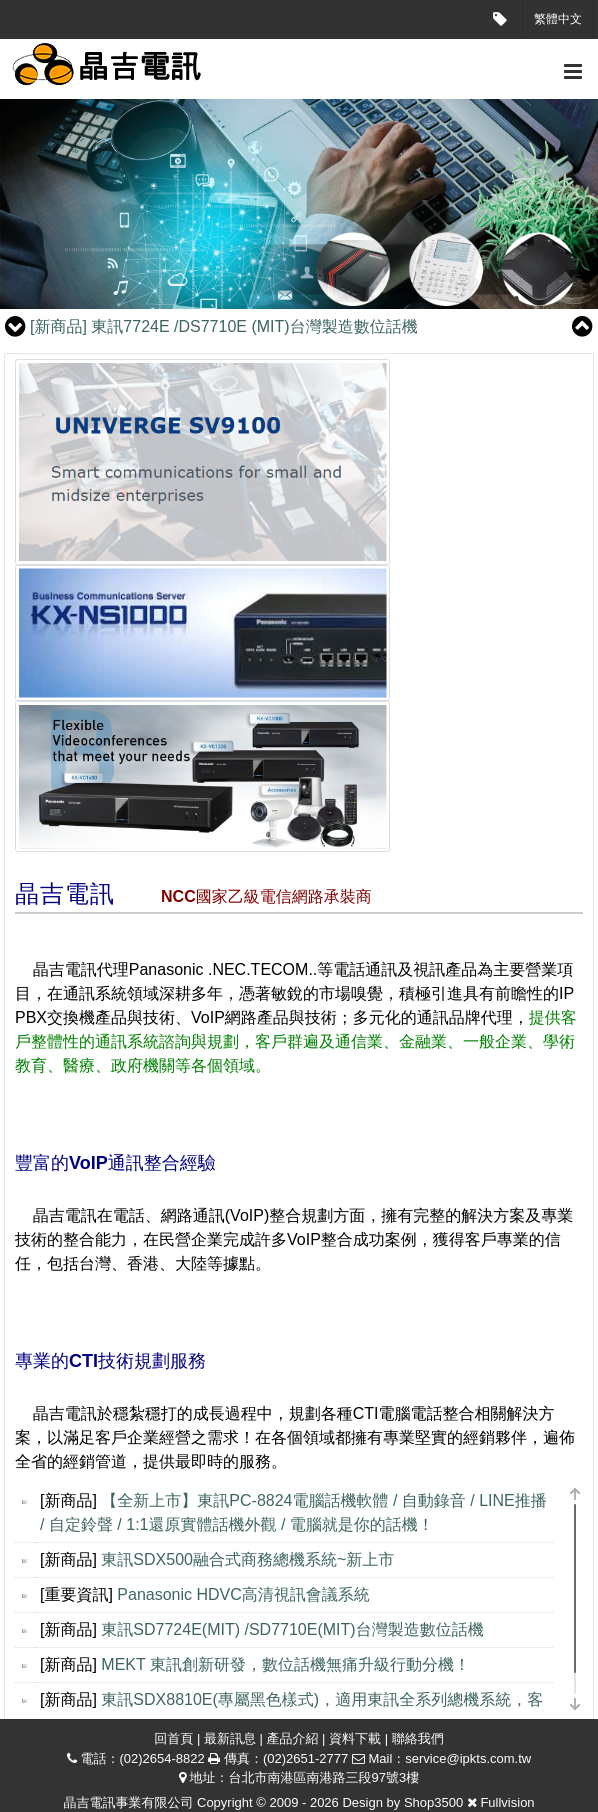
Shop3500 (433, 1802)
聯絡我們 (418, 1738)
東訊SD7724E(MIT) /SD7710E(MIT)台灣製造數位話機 (292, 1629)
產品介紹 (293, 1738)
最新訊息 (230, 1738)
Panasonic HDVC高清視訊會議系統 (243, 1594)
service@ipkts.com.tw (468, 1758)
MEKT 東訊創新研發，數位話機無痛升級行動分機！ (285, 1664)
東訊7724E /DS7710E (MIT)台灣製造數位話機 (224, 326)
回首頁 (173, 1738)
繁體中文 (558, 19)
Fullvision (507, 1802)
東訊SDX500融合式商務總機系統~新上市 (247, 1559)
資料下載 (355, 1738)
